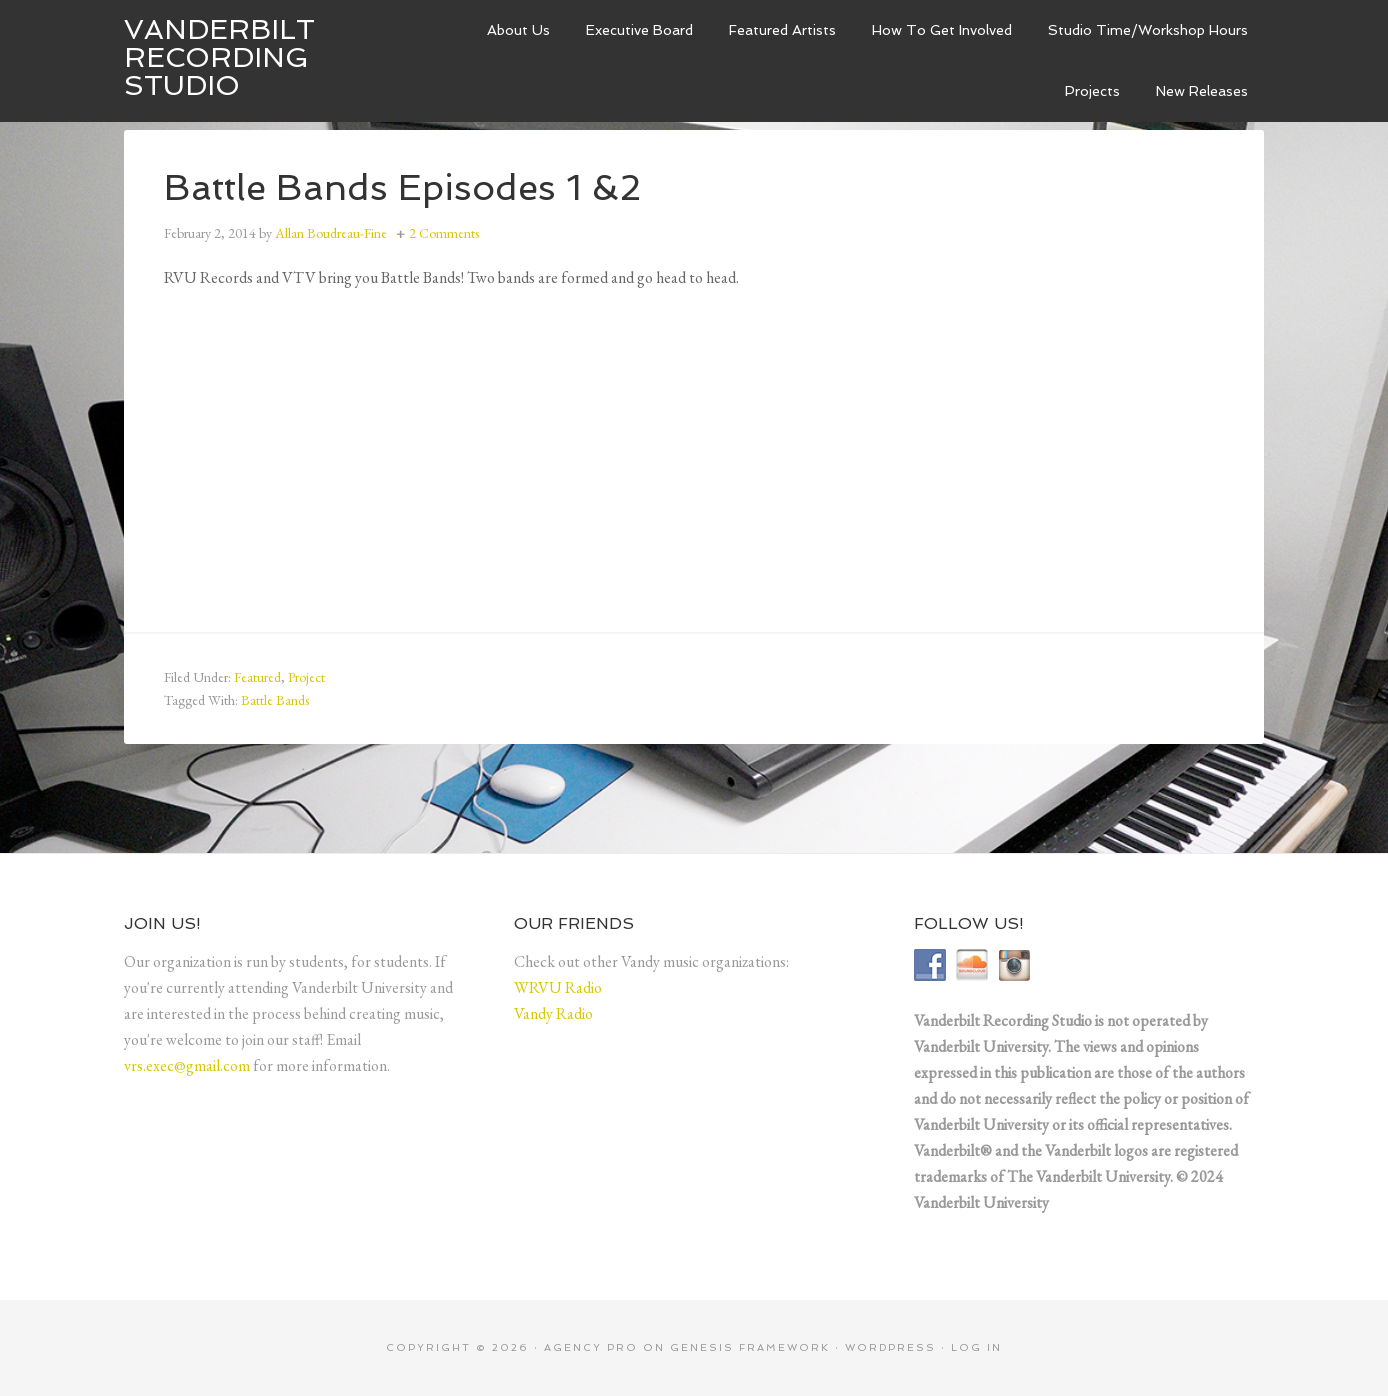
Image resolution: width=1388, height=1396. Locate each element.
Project (306, 677)
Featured (257, 677)
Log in (976, 1347)
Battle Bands (275, 700)
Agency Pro (591, 1347)
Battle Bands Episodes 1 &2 (402, 187)
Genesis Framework (750, 1347)
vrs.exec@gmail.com (187, 1065)
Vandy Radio (553, 1013)
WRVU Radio (558, 987)
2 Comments (444, 233)
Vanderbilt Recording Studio (219, 57)
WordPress (890, 1347)
